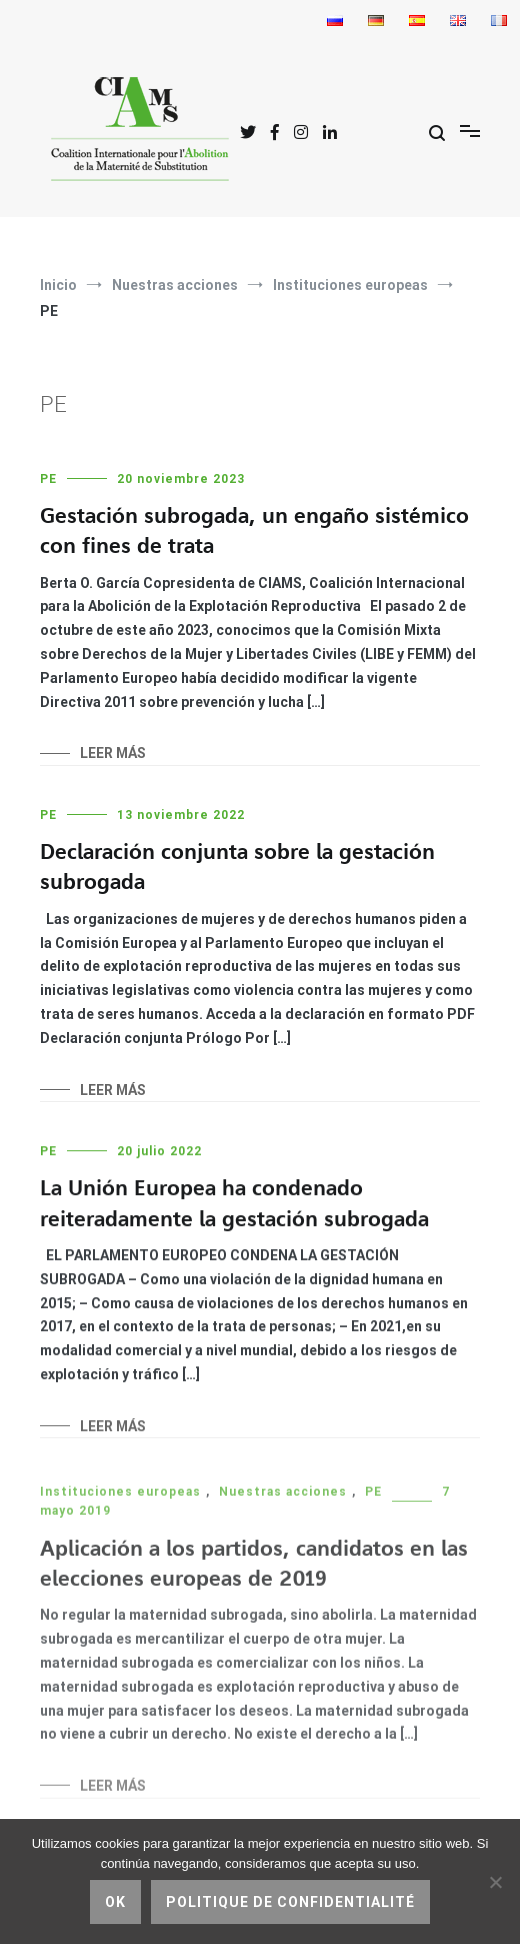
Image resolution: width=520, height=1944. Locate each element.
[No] (495, 1882)
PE (48, 479)
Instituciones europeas (120, 1498)
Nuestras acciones (283, 1498)
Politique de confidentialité (290, 1902)
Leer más (113, 753)
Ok (115, 1902)
